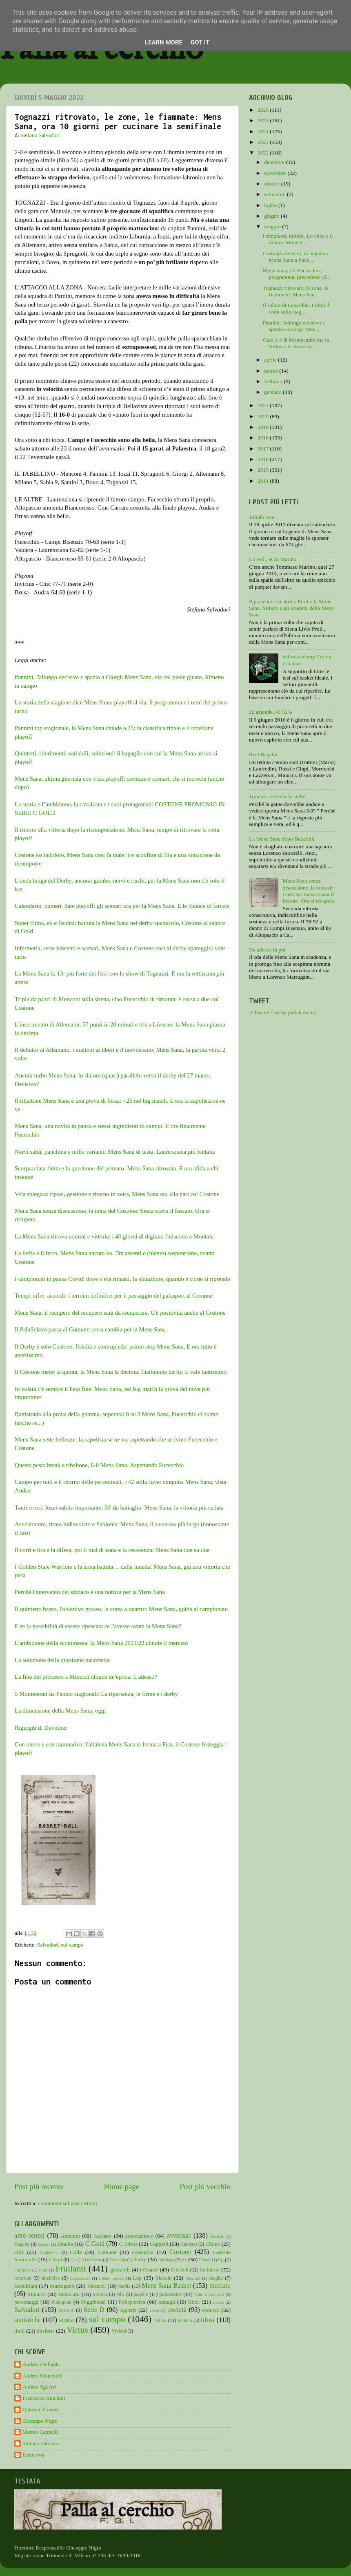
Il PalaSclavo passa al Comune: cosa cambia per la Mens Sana (90, 1329)
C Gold (95, 2243)
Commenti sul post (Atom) (67, 2203)
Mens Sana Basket (166, 2285)
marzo (271, 371)
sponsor (210, 2310)
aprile (271, 360)
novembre (275, 173)
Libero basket (111, 2278)
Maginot (192, 2278)
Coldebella (49, 2252)
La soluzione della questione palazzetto (62, 1660)
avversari (179, 2235)
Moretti (100, 2294)
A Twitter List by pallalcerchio (282, 1012)
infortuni (23, 2278)
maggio (273, 226)
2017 (264, 449)
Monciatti (69, 2294)
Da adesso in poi (267, 950)
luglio (271, 205)
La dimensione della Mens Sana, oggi (60, 1710)
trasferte (46, 2331)
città (19, 2252)
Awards (217, 2236)
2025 (264, 120)
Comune (107, 2252)
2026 (264, 110)
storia (66, 2320)
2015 (264, 470)
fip (221, 2260)
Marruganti (62, 2286)
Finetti (205, 2259)
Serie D (94, 2309)
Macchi (163, 2278)
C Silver (128, 2244)
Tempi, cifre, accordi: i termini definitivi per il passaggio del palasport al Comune (114, 1295)
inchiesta (210, 2270)
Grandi (150, 2270)
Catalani (188, 2244)
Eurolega (166, 2259)
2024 (264, 131)
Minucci (36, 2294)
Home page (122, 2186)
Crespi (55, 2260)
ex (184, 2259)
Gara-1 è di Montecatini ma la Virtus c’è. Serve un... (296, 343)
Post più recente (39, 2186)
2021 (264, 405)
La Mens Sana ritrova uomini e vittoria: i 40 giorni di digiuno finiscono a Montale (114, 1236)
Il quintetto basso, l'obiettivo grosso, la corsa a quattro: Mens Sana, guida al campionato (121, 1609)
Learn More (163, 42)
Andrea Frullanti (40, 2364)
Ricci (194, 2302)
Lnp (137, 2278)
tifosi (207, 2320)
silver (155, 2310)
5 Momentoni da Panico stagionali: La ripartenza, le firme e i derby (97, 1694)
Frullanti (71, 2269)
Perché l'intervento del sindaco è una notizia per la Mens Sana (90, 1592)
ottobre (272, 184)
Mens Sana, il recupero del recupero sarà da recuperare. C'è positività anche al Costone (120, 1312)
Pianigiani (61, 2302)
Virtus (77, 2330)
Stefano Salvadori (42, 2443)
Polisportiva (132, 2302)
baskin (43, 2244)
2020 (264, 416)
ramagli (166, 2302)
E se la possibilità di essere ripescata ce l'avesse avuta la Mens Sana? (98, 1626)
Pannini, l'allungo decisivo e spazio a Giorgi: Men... (294, 326)
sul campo (72, 1945)
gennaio (273, 392)
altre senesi (29, 2235)
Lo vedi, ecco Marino (272, 559)
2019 (264, 427)
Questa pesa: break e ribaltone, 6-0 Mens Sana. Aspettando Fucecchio (99, 1465)
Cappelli (159, 2244)
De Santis (93, 2259)
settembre (275, 194)
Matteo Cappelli (40, 2432)
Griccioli (179, 2270)
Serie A (66, 2310)
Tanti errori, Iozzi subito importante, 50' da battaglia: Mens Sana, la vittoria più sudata (119, 1507)
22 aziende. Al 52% (270, 712)
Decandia (117, 2259)
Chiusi (213, 2244)
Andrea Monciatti (42, 2376)
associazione (139, 2236)
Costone (180, 2252)
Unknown (33, 2455)
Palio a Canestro (209, 2294)
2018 (264, 438)
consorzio (142, 2252)
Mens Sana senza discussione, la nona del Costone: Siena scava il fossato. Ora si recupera (308, 891)
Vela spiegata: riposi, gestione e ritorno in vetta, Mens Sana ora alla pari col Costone (117, 1194)
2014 (264, 481)
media (124, 2286)
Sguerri (128, 2310)
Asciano (102, 2236)
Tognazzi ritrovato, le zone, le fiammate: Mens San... (296, 291)
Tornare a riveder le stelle (277, 796)
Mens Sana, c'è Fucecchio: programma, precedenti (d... (296, 273)
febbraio (274, 381)
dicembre (275, 162)
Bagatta (21, 2244)
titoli (19, 2331)
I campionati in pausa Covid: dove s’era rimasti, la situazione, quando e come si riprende (122, 1279)
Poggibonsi (93, 2302)
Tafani (160, 2320)
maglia (216, 2278)
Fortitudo (22, 2269)
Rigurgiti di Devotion (41, 1727)
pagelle (141, 2294)
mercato (220, 2285)
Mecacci (96, 2286)
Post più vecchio (205, 2186)
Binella (65, 2244)
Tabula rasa (261, 517)
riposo (218, 2302)
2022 (264, 153)
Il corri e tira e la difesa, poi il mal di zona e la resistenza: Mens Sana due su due (112, 1550)
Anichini (70, 2236)
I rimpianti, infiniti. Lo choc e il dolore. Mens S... (298, 239)
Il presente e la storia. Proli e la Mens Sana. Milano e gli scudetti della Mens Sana (291, 608)
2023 (264, 142)
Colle (76, 2252)
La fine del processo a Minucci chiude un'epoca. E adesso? (86, 1676)
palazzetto (170, 2294)
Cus (74, 2259)
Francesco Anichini (43, 2398)
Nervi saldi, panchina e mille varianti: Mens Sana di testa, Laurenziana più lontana (115, 1151)
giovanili (120, 2270)
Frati (43, 2269)
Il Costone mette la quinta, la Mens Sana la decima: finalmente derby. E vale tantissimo (121, 1372)
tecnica (185, 2320)
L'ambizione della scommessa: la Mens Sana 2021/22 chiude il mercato (102, 1643)
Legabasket (80, 2278)
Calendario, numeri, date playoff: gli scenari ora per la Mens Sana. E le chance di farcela (122, 906)
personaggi (26, 2302)
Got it (200, 42)
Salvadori (47, 1945)
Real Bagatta (263, 754)
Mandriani (25, 2286)
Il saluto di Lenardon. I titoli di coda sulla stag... (297, 308)
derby (139, 2259)
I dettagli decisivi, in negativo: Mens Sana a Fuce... (296, 256)
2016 (264, 459)
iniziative (51, 2278)
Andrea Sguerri (39, 2387)
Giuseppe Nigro (40, 2421)
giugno (272, 216)
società (177, 2309)
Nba (120, 2294)
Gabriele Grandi (40, 2409)
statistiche (27, 2320)
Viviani (119, 2331)
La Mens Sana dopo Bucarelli (281, 839)
